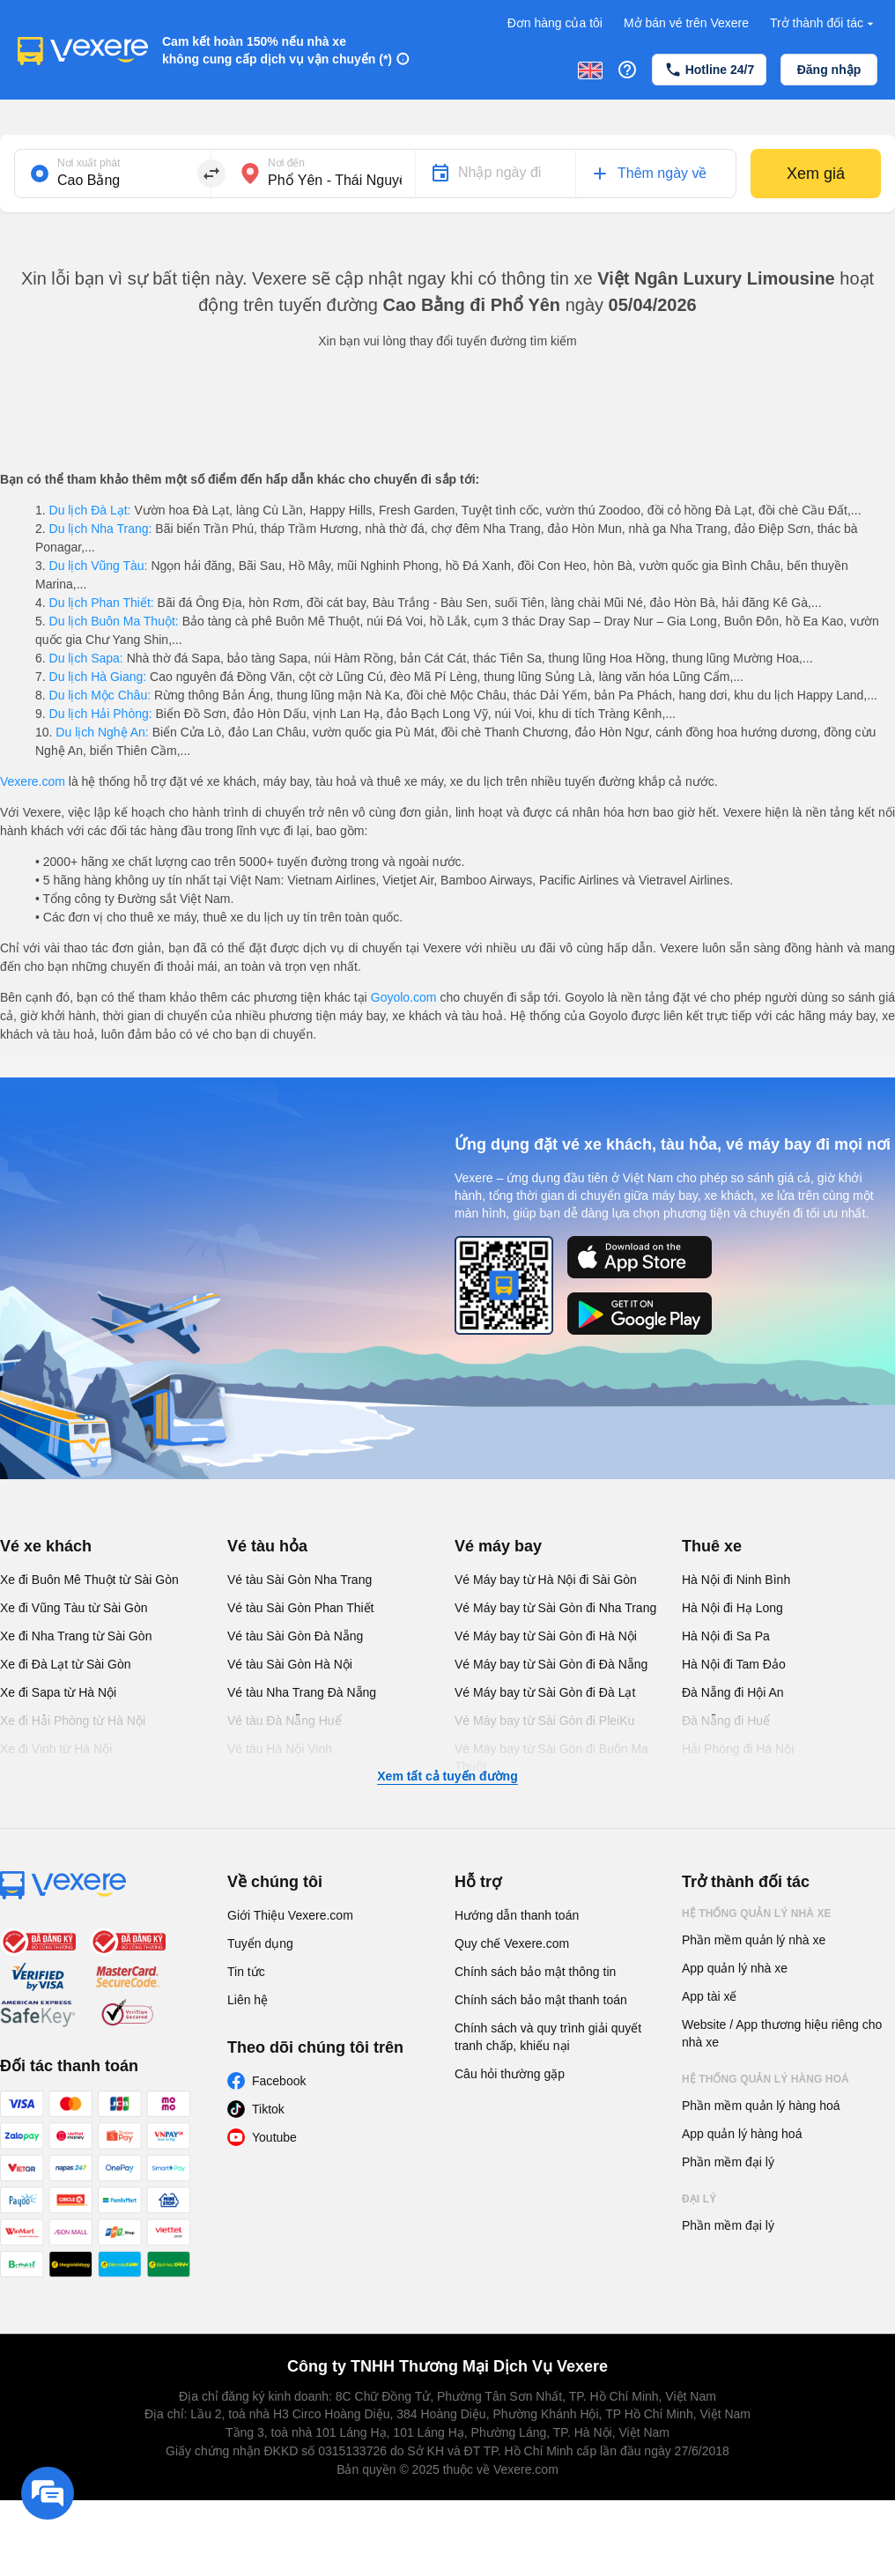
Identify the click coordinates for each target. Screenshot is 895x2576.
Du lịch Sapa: (86, 658)
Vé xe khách (46, 1546)
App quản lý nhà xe (735, 1968)
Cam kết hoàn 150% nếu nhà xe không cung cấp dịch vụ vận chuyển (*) (277, 50)
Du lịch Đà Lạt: (90, 510)
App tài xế (709, 1996)
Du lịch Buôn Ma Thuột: (114, 621)
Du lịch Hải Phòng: (101, 714)
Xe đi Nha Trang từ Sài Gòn (76, 1636)
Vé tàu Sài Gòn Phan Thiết (300, 1608)
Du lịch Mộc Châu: (100, 695)
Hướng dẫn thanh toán (517, 1915)
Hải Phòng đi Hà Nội (738, 1749)
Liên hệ (247, 2000)
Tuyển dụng (260, 1943)
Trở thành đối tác (823, 23)
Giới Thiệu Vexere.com (290, 1915)
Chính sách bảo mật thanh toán (541, 2000)
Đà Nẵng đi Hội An (733, 1692)
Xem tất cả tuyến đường (447, 1776)
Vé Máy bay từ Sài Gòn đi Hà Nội (546, 1636)
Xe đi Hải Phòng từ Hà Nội (72, 1721)
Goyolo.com (404, 997)
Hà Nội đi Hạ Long (732, 1608)
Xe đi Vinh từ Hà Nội (56, 1749)
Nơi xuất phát (88, 163)
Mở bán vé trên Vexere (686, 23)
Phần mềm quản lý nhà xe (753, 1940)
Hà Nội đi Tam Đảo (734, 1664)
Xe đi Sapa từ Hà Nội (58, 1692)
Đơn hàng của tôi (555, 23)
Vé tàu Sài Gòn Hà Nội (289, 1664)
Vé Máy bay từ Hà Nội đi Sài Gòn (546, 1580)
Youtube (274, 2137)
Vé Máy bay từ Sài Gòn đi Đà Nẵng (551, 1664)
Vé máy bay (498, 1546)
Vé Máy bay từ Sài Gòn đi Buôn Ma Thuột (551, 1757)
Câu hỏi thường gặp (510, 2074)
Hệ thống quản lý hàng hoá (765, 2079)
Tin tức (246, 1972)
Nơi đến (286, 163)
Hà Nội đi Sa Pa (726, 1636)
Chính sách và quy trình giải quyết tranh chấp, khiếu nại (548, 2037)
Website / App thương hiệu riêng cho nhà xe (782, 2033)
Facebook (279, 2081)
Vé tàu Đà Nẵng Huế (284, 1721)
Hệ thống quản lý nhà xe (757, 1913)
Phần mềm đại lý (728, 2162)
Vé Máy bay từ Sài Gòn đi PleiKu (544, 1721)
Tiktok (268, 2109)
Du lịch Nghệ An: (102, 732)
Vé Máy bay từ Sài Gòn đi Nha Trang (555, 1608)
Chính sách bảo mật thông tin (535, 1972)
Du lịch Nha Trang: (101, 529)
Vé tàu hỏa (267, 1546)
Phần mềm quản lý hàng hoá (761, 2106)
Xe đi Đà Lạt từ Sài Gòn (65, 1664)
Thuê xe (712, 1546)
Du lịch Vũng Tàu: (99, 566)
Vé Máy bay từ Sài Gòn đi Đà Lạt (545, 1692)
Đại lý (699, 2199)
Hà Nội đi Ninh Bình (736, 1580)
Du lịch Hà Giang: (98, 677)
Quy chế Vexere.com (512, 1943)
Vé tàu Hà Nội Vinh (279, 1749)
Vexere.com (32, 781)
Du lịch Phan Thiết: (102, 603)
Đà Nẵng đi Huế (726, 1721)
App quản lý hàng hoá (742, 2134)
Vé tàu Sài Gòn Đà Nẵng (295, 1636)
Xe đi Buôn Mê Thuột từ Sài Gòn (89, 1580)
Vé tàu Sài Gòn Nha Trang (299, 1580)
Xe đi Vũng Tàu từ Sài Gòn (74, 1608)
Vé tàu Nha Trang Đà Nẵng (301, 1692)
